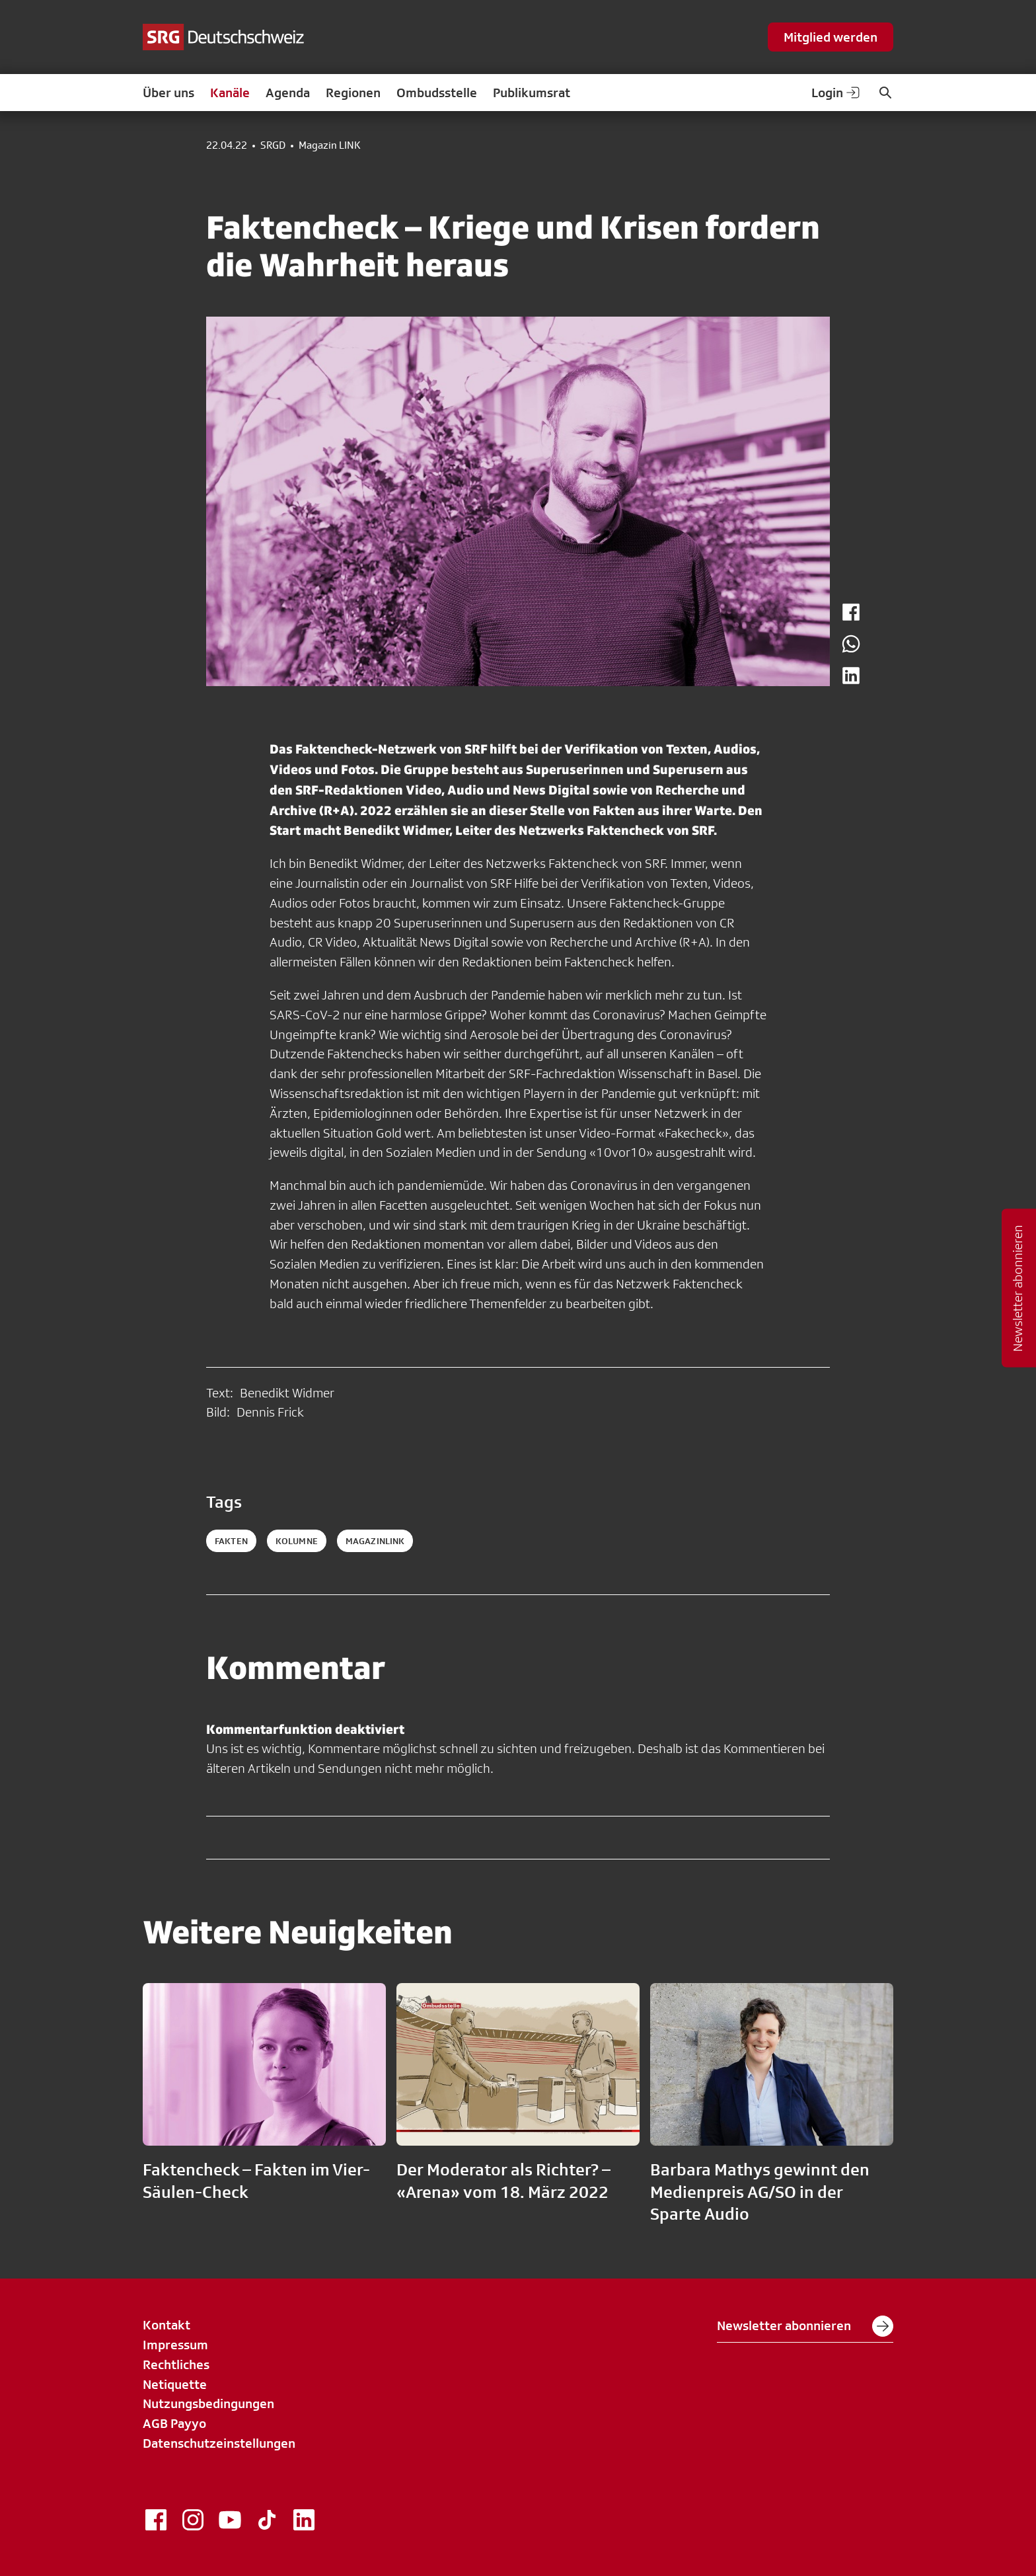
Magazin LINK (330, 145)
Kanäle (230, 92)
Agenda (288, 92)
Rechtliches (176, 2364)
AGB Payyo (174, 2423)
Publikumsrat (531, 92)
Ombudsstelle (436, 92)
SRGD (272, 145)
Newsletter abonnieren (805, 2326)
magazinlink (375, 1541)
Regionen (353, 92)
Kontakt (166, 2325)
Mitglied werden (830, 37)
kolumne (297, 1541)
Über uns (168, 92)
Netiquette (175, 2384)
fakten (231, 1541)
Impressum (175, 2344)
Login (836, 92)
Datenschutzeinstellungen (219, 2443)
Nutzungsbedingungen (208, 2403)
